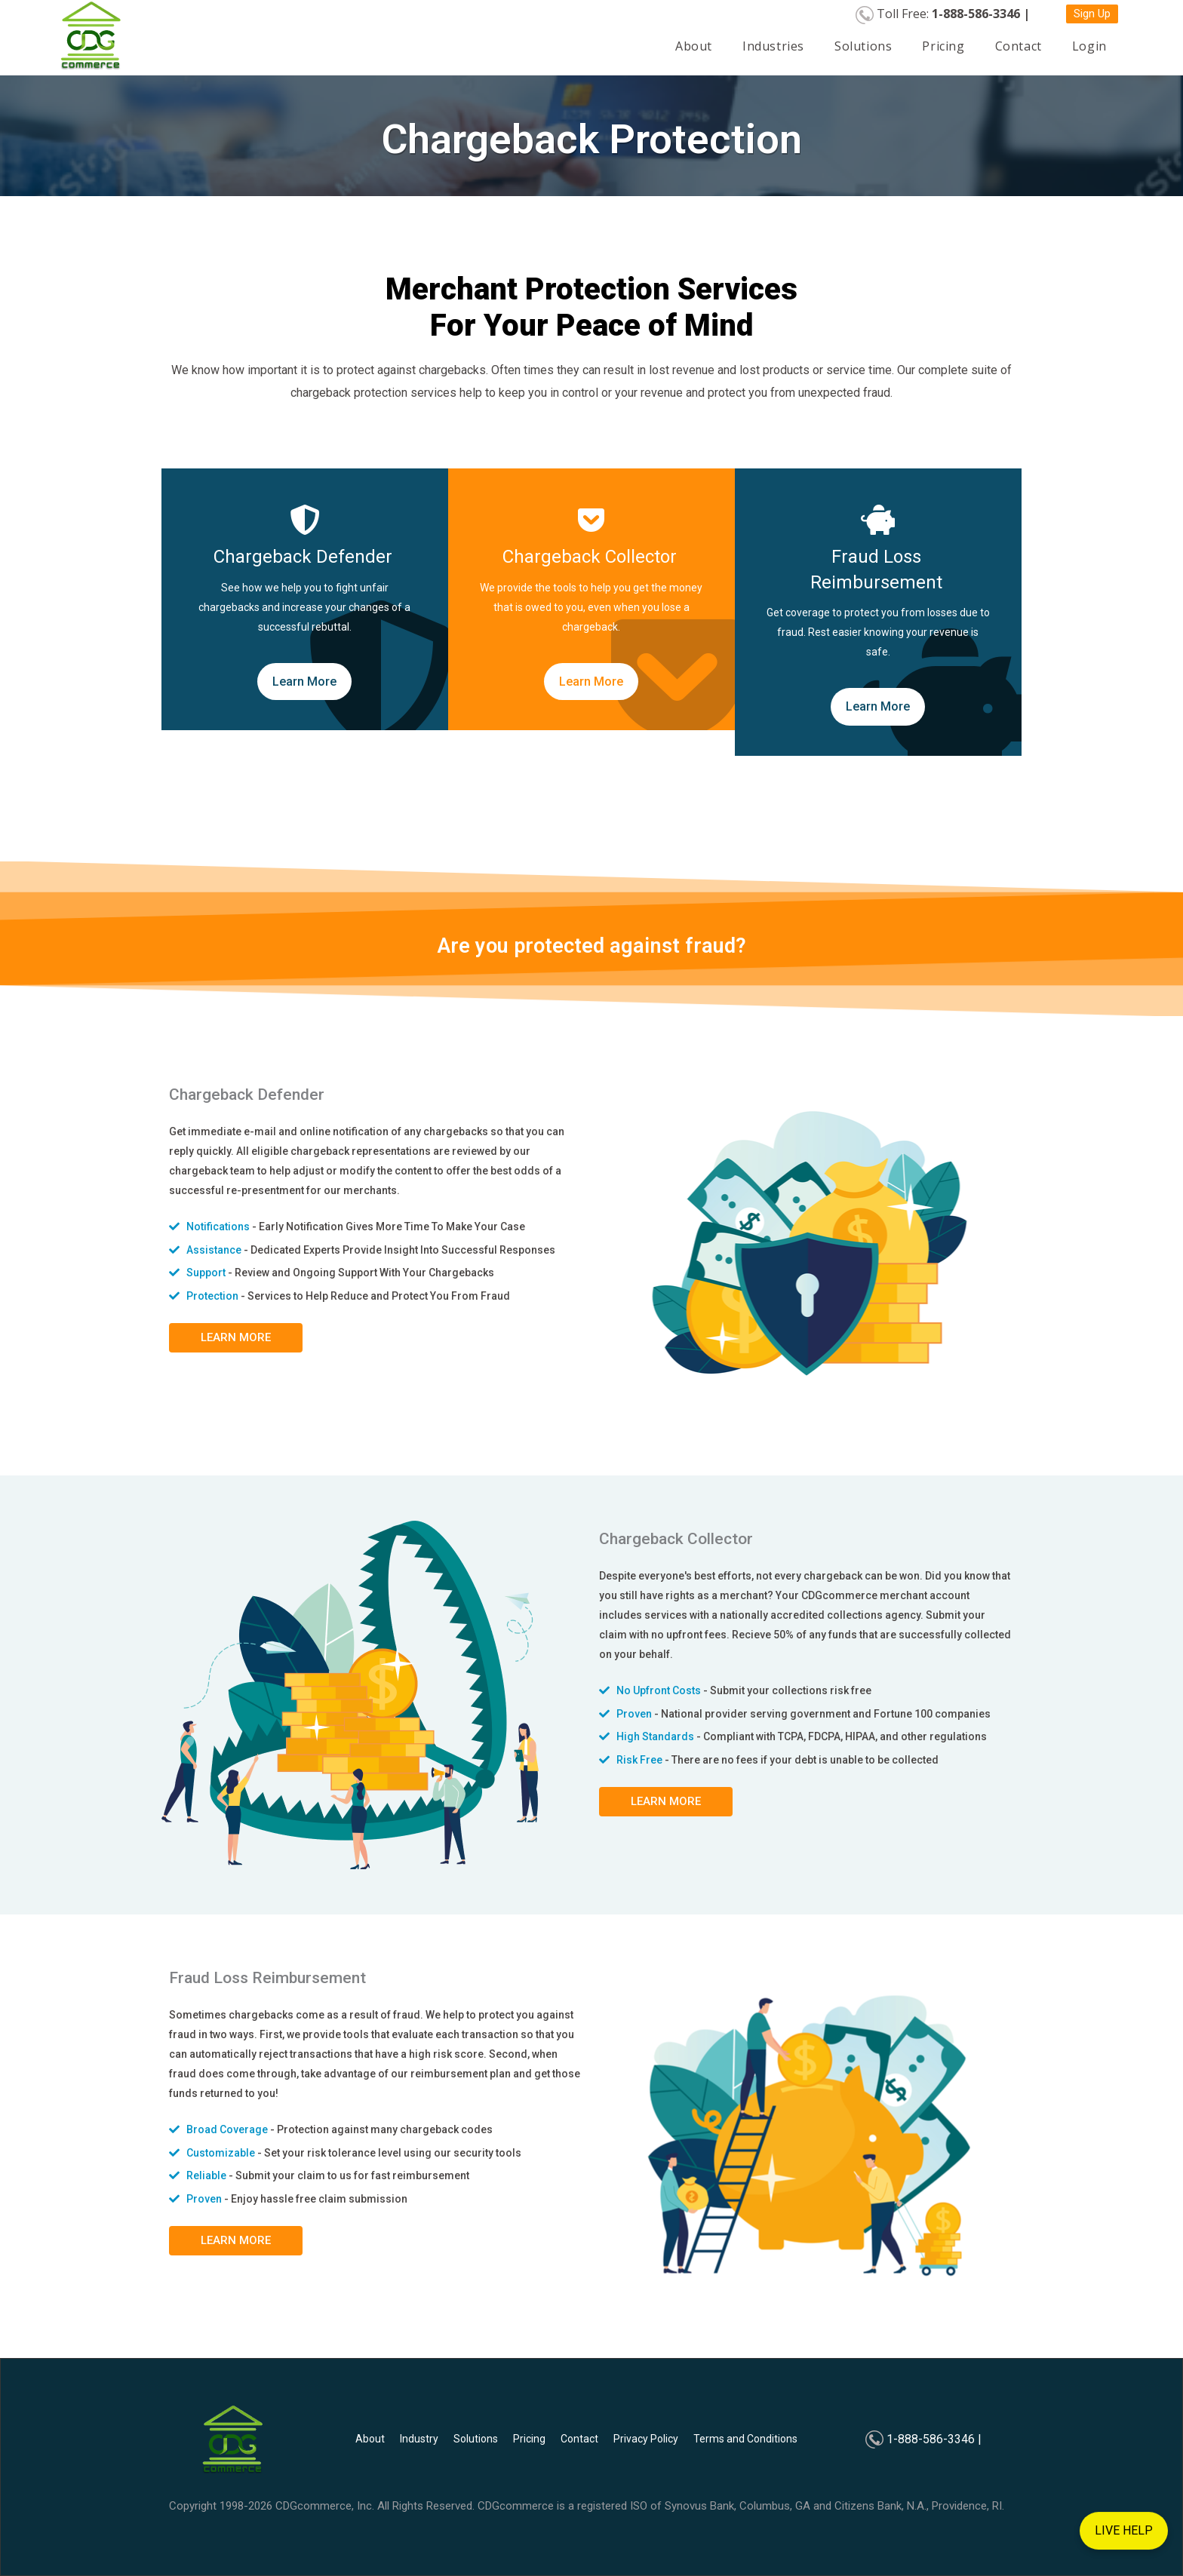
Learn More (304, 681)
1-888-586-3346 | (934, 2439)
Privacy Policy (645, 2439)
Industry (419, 2439)
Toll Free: (953, 13)
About (693, 46)
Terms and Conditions (745, 2439)
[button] (1092, 14)
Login (1089, 46)
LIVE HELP (1124, 2520)
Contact (1018, 46)
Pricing (943, 46)
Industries (773, 46)
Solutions (863, 46)
